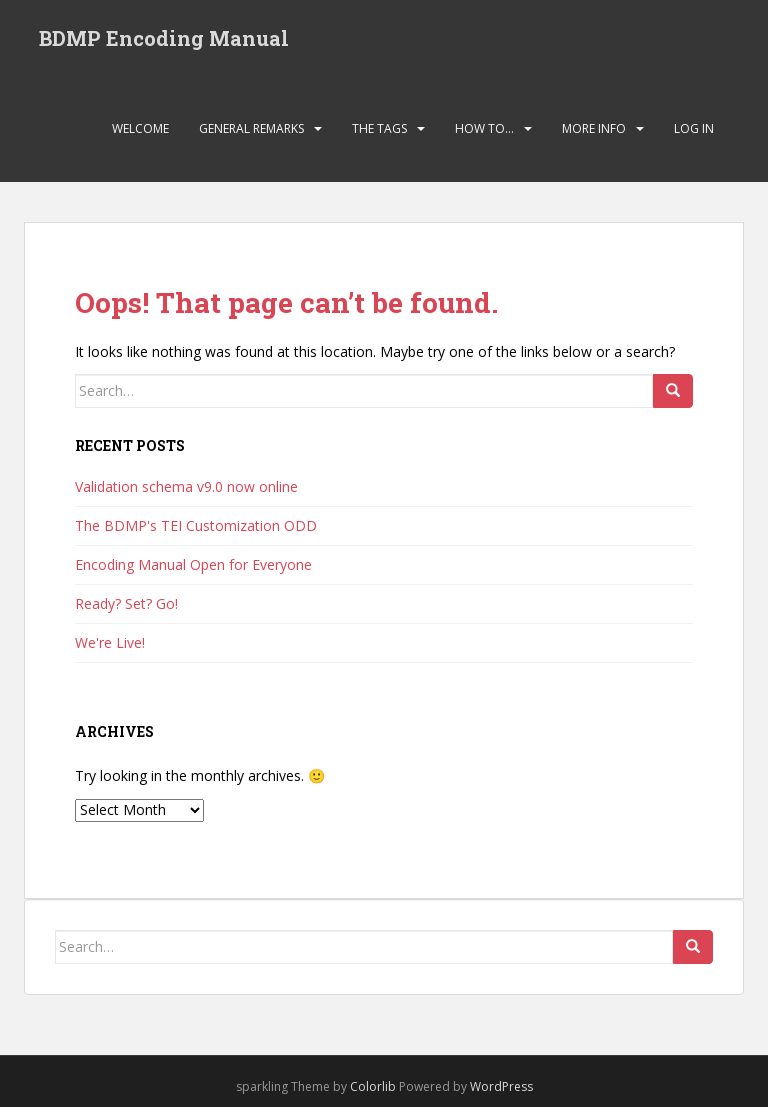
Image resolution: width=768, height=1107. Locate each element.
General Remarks (251, 128)
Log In (694, 128)
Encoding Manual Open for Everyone (193, 564)
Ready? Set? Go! (126, 603)
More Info (594, 128)
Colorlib (373, 1086)
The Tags (379, 128)
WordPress (501, 1086)
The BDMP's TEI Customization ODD (196, 525)
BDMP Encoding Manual (164, 38)
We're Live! (110, 642)
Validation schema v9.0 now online (186, 486)
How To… (484, 128)
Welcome (140, 128)
